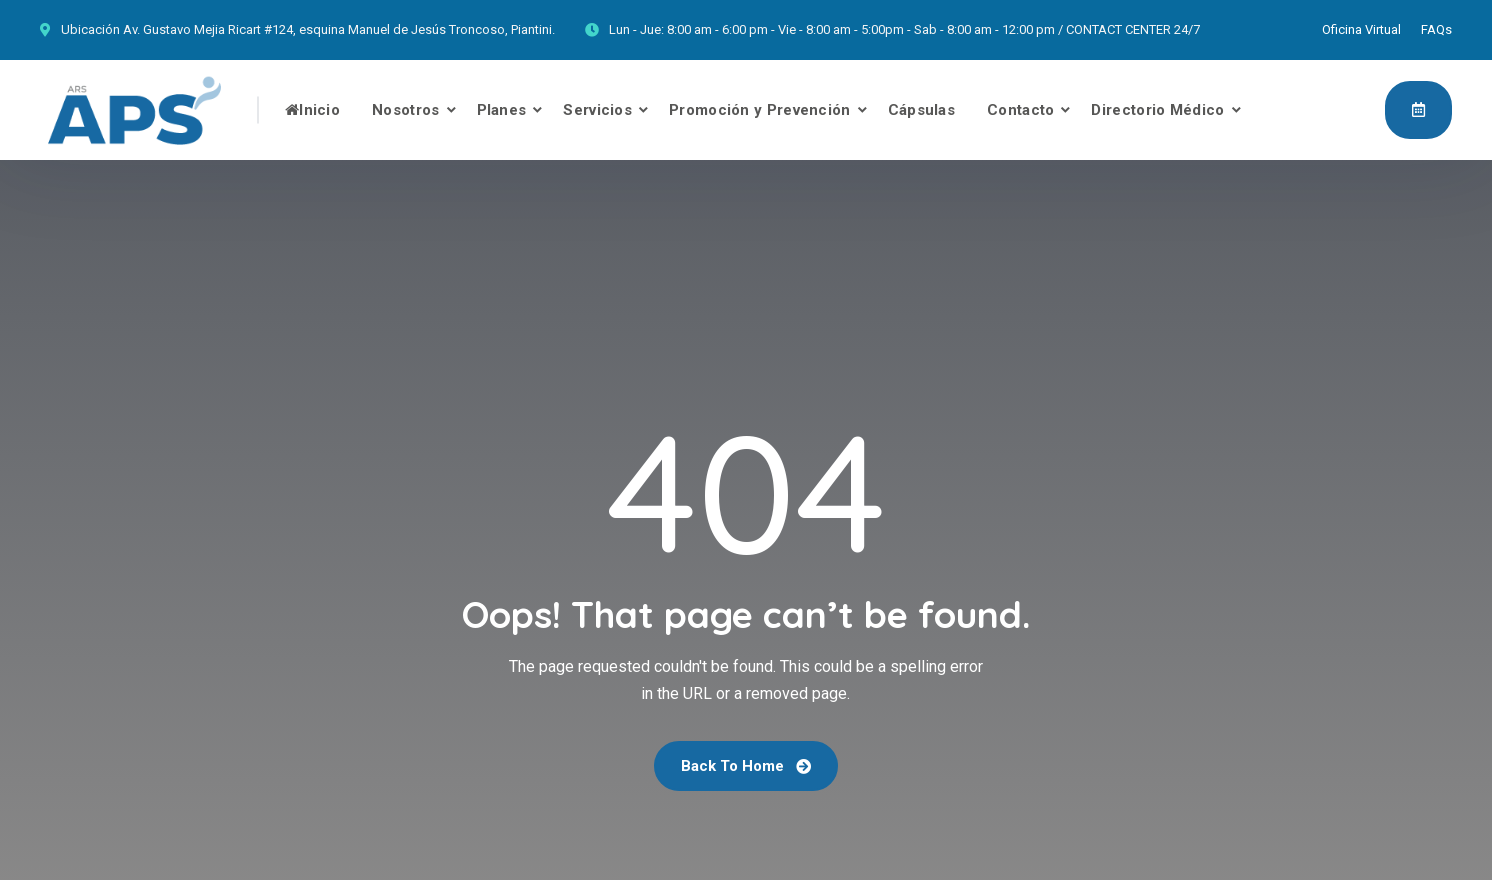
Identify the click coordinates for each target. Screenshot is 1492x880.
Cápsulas (921, 110)
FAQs (1436, 29)
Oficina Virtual (1361, 29)
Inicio (312, 110)
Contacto (1020, 110)
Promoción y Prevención (760, 110)
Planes (502, 110)
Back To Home (746, 766)
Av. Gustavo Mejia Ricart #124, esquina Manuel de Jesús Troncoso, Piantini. (339, 29)
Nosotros (405, 110)
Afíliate (1418, 109)
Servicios (597, 110)
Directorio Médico (1157, 110)
